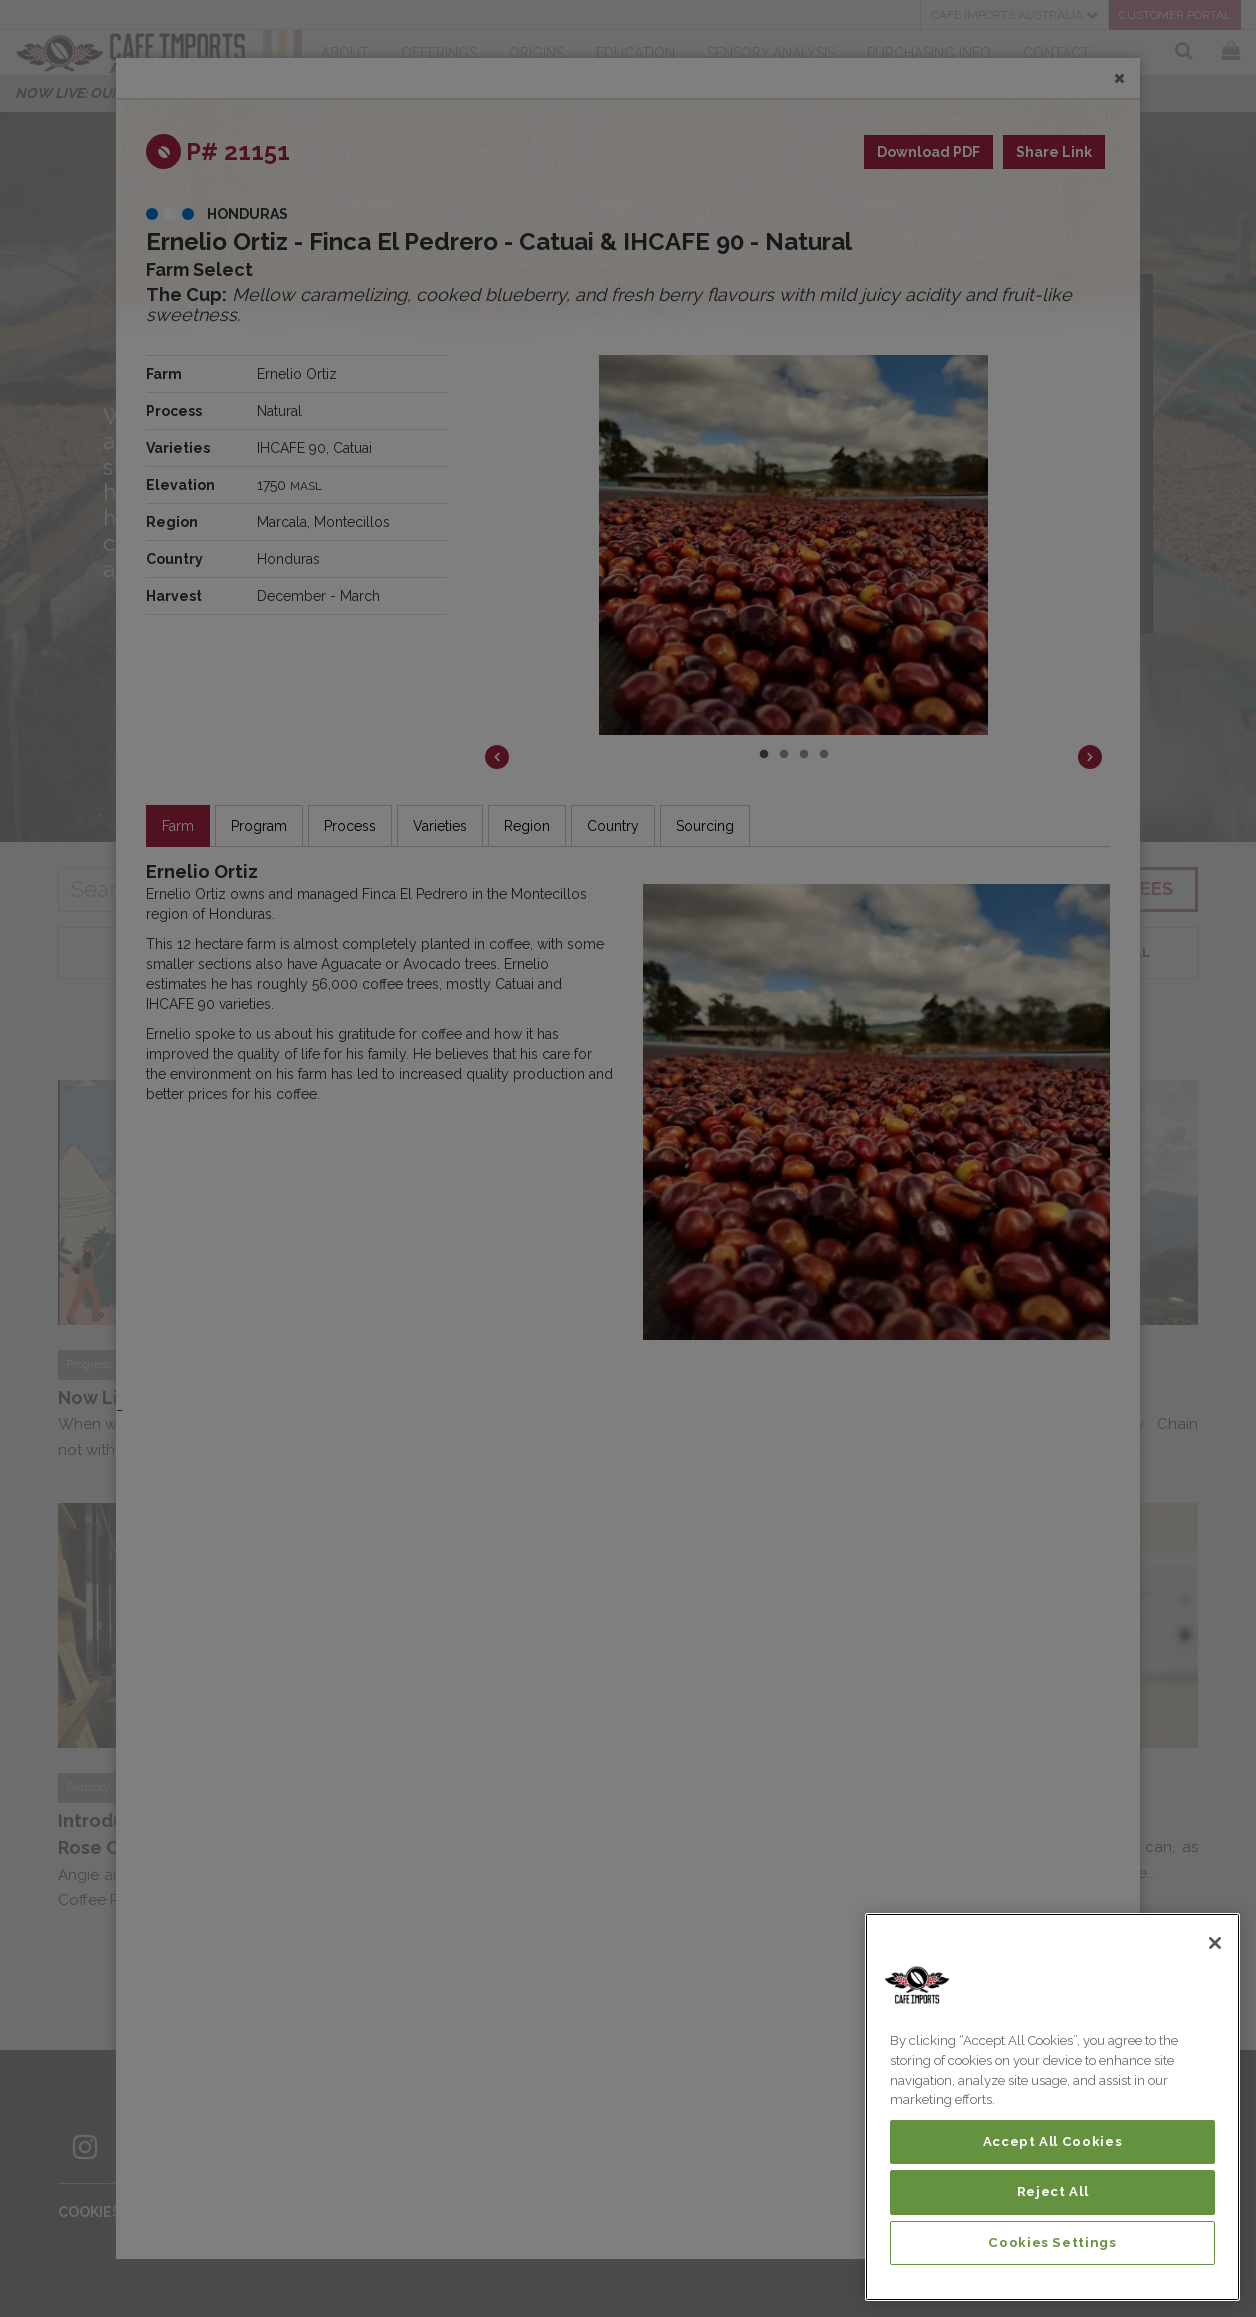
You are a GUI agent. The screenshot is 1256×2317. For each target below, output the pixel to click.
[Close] (1215, 1943)
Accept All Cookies (1053, 2141)
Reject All (1053, 2191)
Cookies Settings (1052, 2242)
